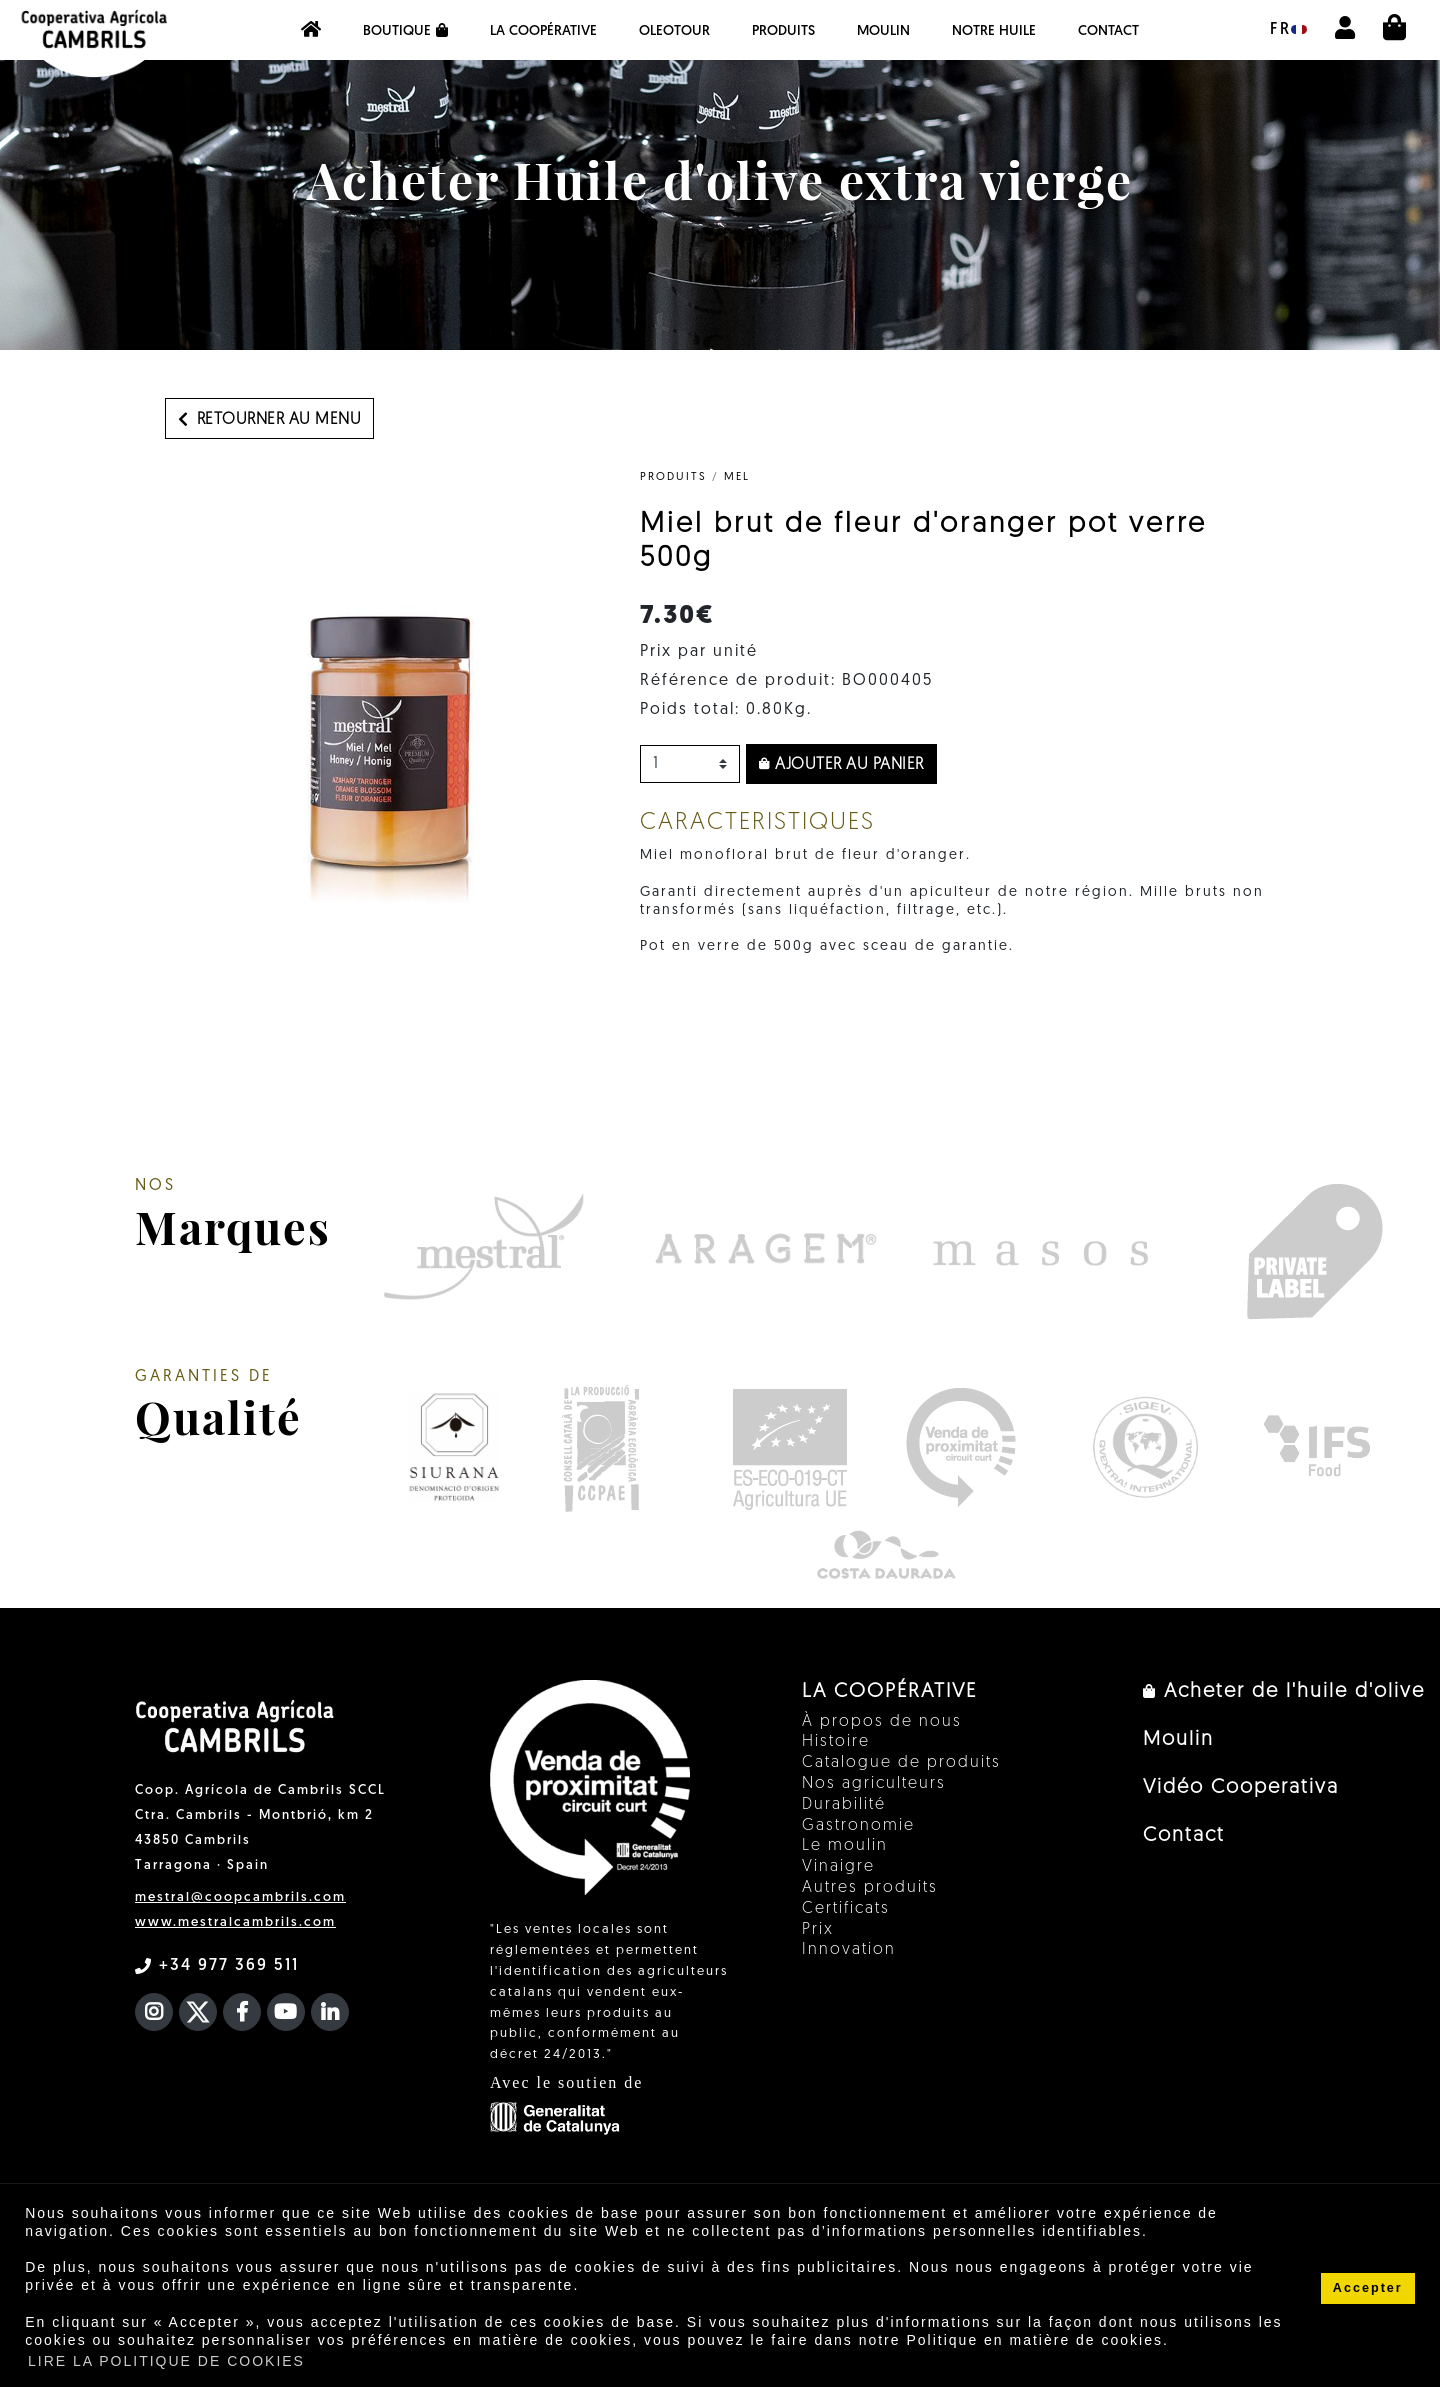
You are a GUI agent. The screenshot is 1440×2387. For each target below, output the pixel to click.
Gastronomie (858, 1826)
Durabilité (844, 1805)
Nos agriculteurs (874, 1784)
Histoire (836, 1742)
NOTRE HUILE (994, 31)
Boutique (405, 31)
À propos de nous (882, 1722)
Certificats (846, 1909)
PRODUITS (783, 31)
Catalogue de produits (901, 1763)
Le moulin (845, 1846)
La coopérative (543, 31)
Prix (818, 1930)
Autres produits (870, 1888)
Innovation (849, 1950)
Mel (737, 477)
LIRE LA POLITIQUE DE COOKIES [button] (166, 2361)
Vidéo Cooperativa (1241, 1788)
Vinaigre (838, 1867)
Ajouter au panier (841, 765)
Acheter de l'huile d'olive (1284, 1692)
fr (1288, 30)
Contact (1108, 31)
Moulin (883, 31)
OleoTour (674, 31)
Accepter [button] (1368, 2288)
